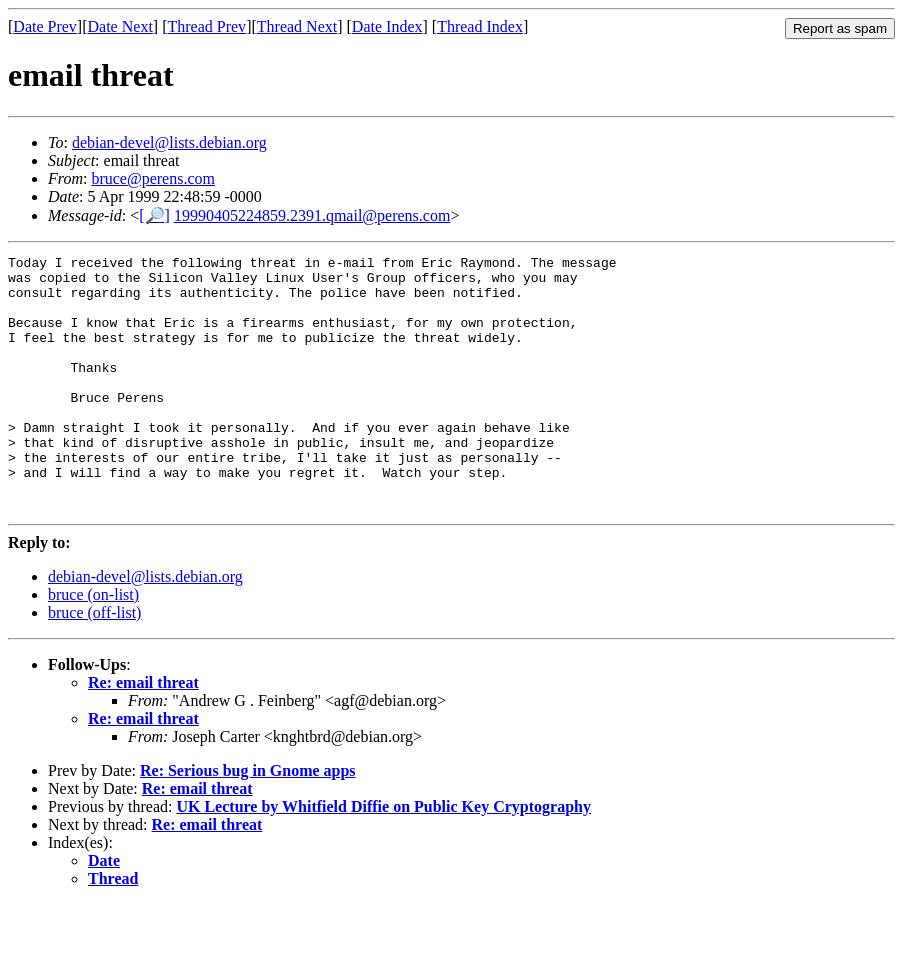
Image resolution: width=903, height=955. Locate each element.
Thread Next (297, 26)
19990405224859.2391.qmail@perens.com (312, 215)
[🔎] (154, 215)
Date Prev (45, 26)
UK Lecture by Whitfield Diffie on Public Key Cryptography (383, 857)
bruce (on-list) (93, 645)
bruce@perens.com (153, 178)
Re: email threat (143, 733)
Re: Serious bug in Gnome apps (248, 821)
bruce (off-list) (94, 663)
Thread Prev (206, 26)
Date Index (387, 26)
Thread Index (480, 26)
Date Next (120, 26)
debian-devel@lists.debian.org (169, 142)
